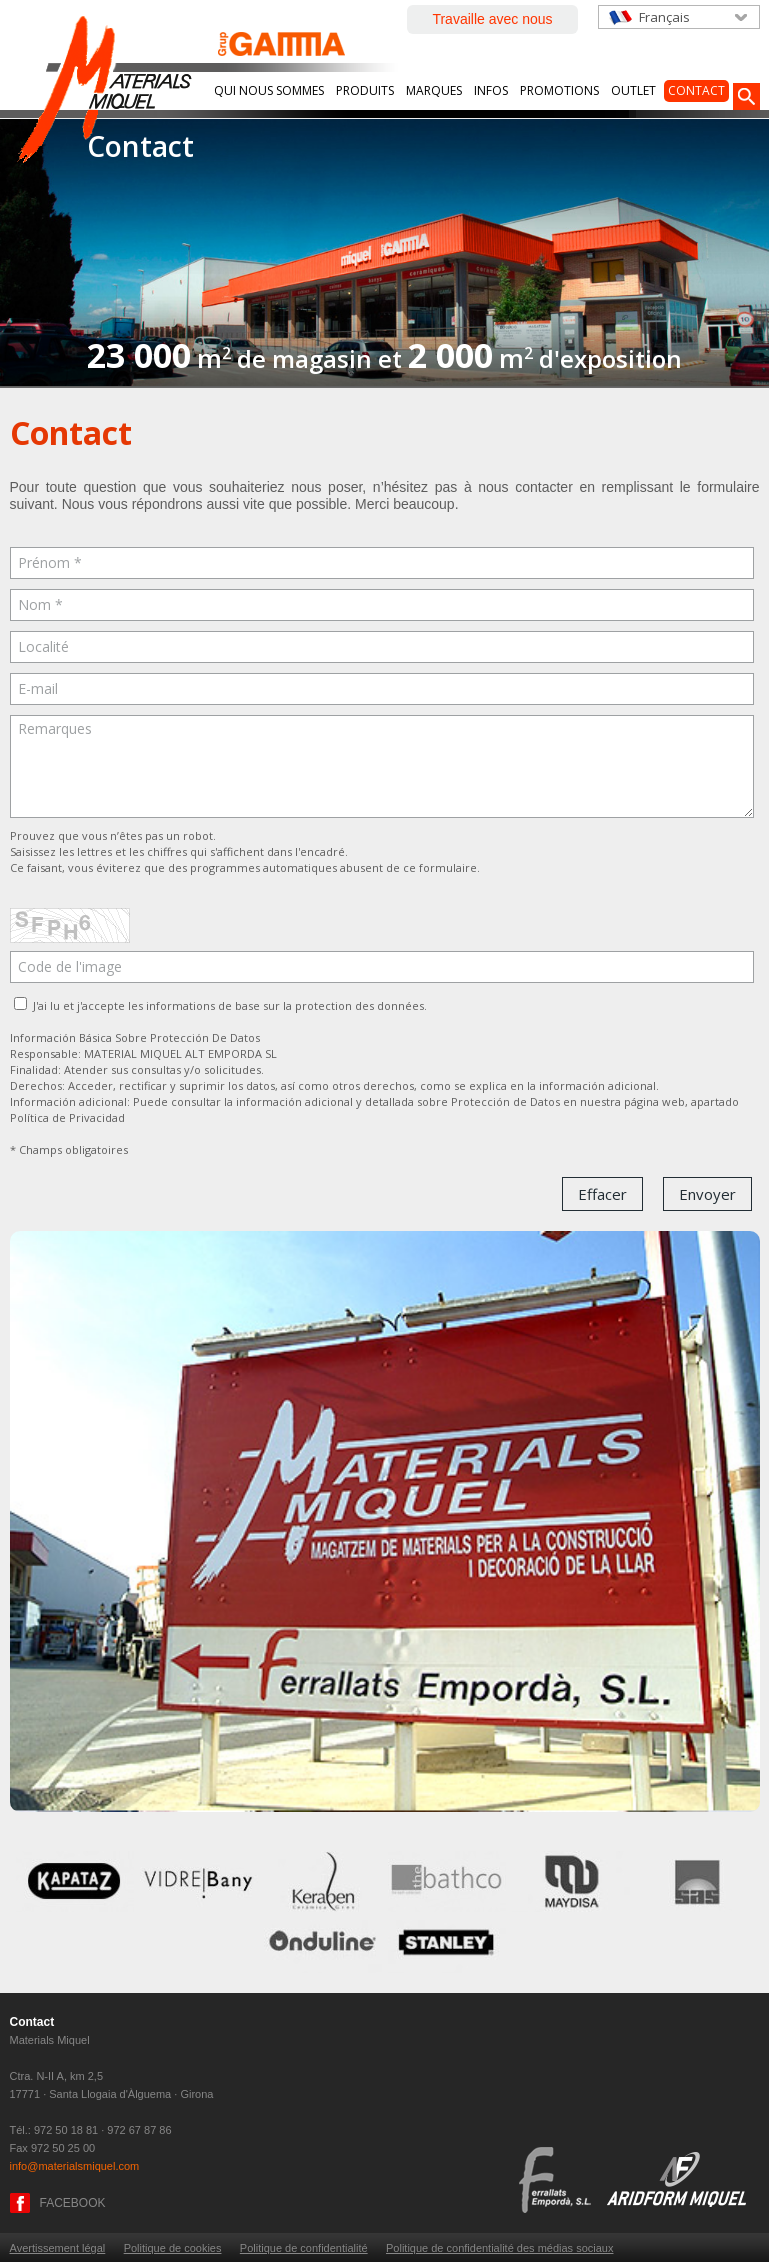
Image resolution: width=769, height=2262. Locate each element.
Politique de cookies (173, 2248)
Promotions (559, 90)
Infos (491, 90)
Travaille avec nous (492, 19)
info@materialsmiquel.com (75, 2166)
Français (664, 17)
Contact (696, 90)
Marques (434, 90)
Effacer (602, 1194)
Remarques (382, 766)
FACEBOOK (73, 2203)
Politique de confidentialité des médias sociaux (499, 2248)
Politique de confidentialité (304, 2248)
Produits (365, 90)
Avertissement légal (58, 2248)
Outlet (633, 90)
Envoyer (707, 1194)
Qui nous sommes (269, 90)
